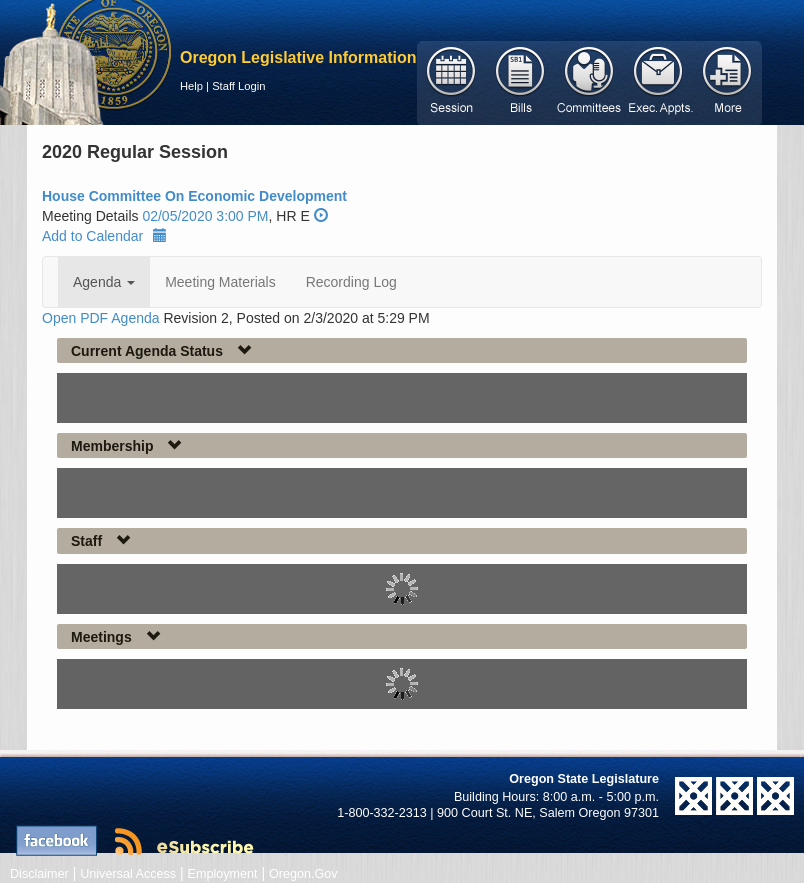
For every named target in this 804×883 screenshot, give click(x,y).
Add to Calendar (104, 236)
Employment (223, 874)
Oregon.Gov (303, 874)
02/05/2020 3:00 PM (205, 216)
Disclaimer (39, 874)
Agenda (104, 282)
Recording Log (351, 282)
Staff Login (238, 86)
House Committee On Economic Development (194, 196)
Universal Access (128, 874)
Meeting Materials (220, 282)
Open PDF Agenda (101, 318)
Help (191, 86)
